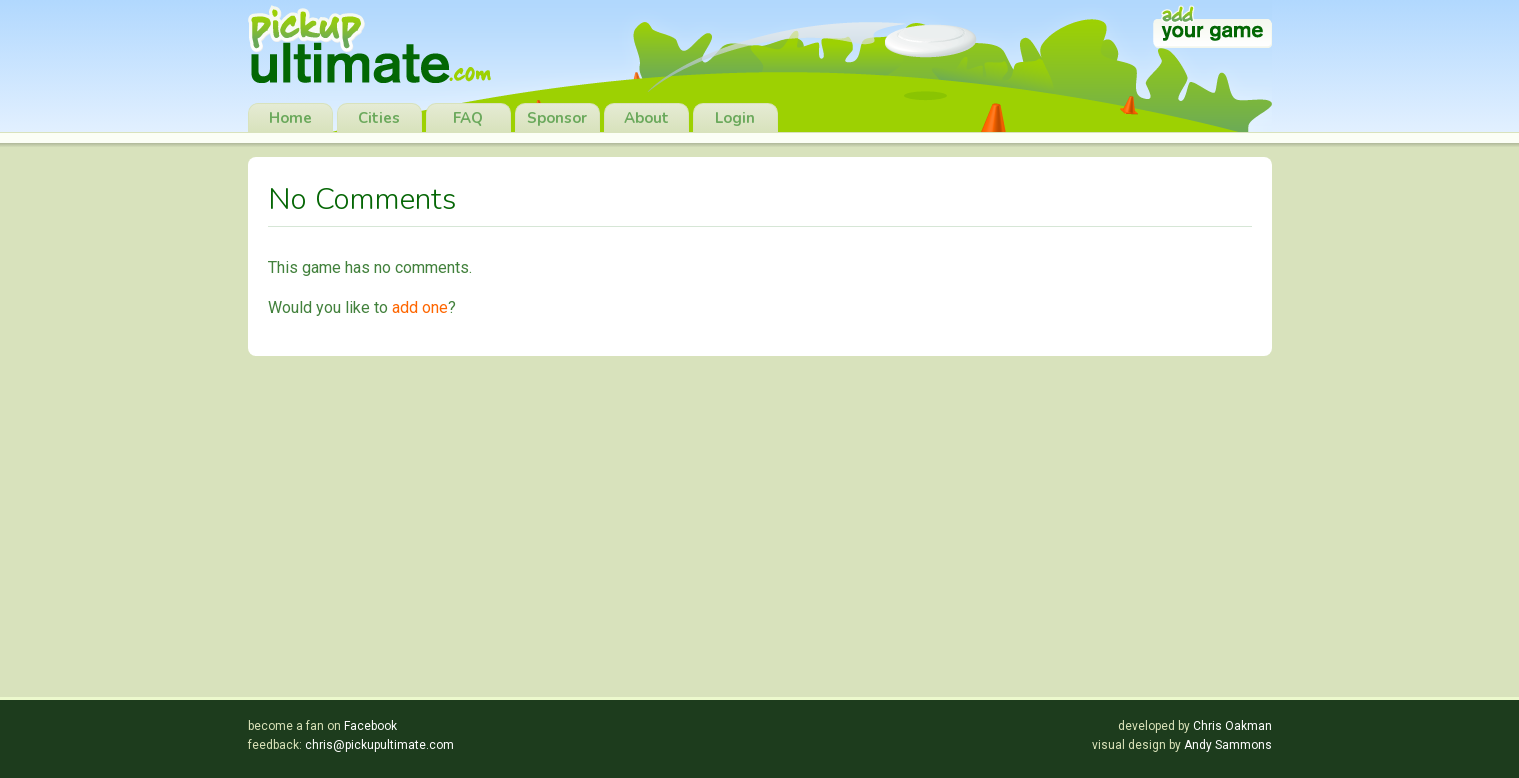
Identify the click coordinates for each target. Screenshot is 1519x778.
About (646, 118)
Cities (379, 118)
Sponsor (557, 118)
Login (735, 118)
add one (420, 307)
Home (290, 118)
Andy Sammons (1228, 745)
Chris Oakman (1232, 726)
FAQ (468, 118)
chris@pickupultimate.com (379, 745)
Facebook (370, 726)
